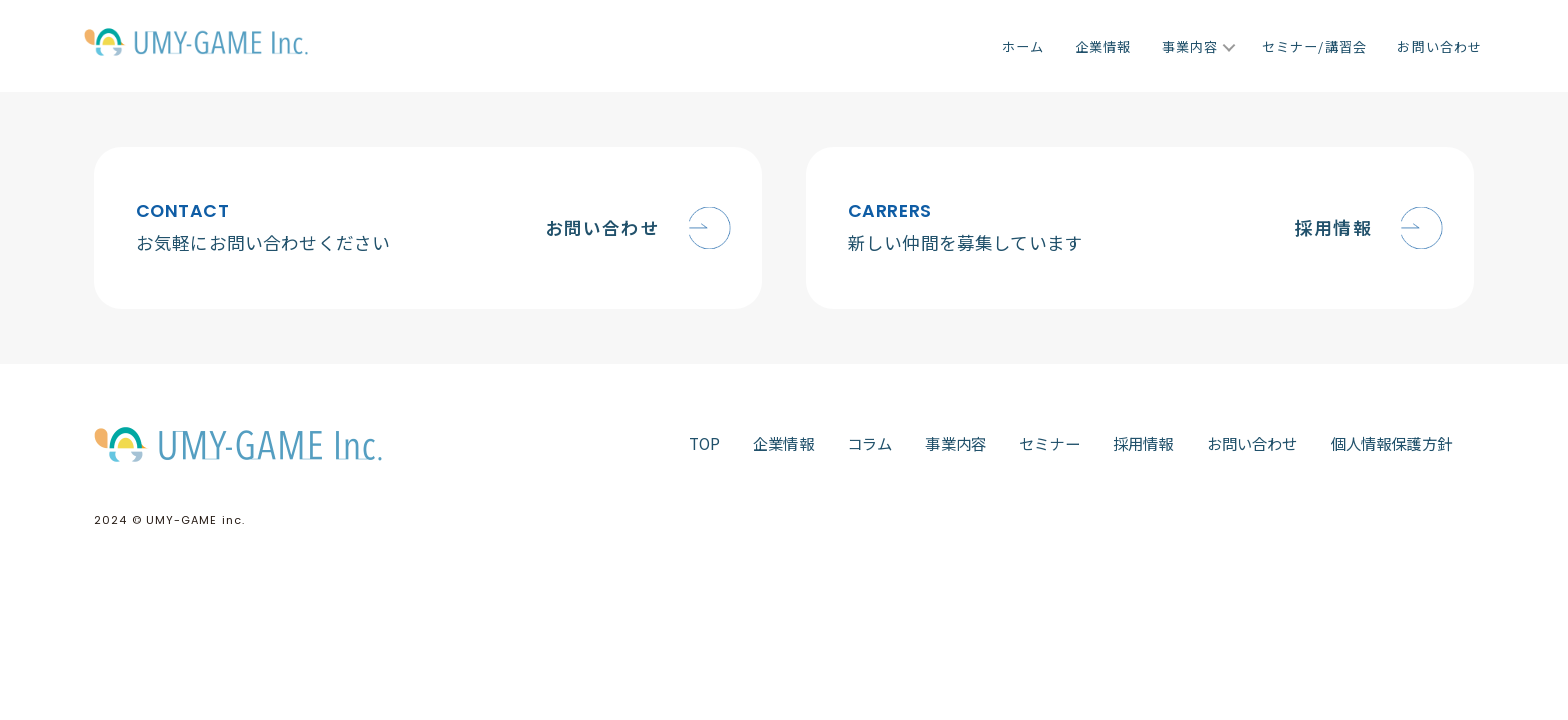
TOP (705, 443)
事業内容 (1190, 46)
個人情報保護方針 (1391, 443)
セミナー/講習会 (1314, 46)
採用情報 (1143, 443)
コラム (870, 443)
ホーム (1023, 46)
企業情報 (1103, 46)
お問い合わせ (1439, 46)
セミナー (1049, 443)
